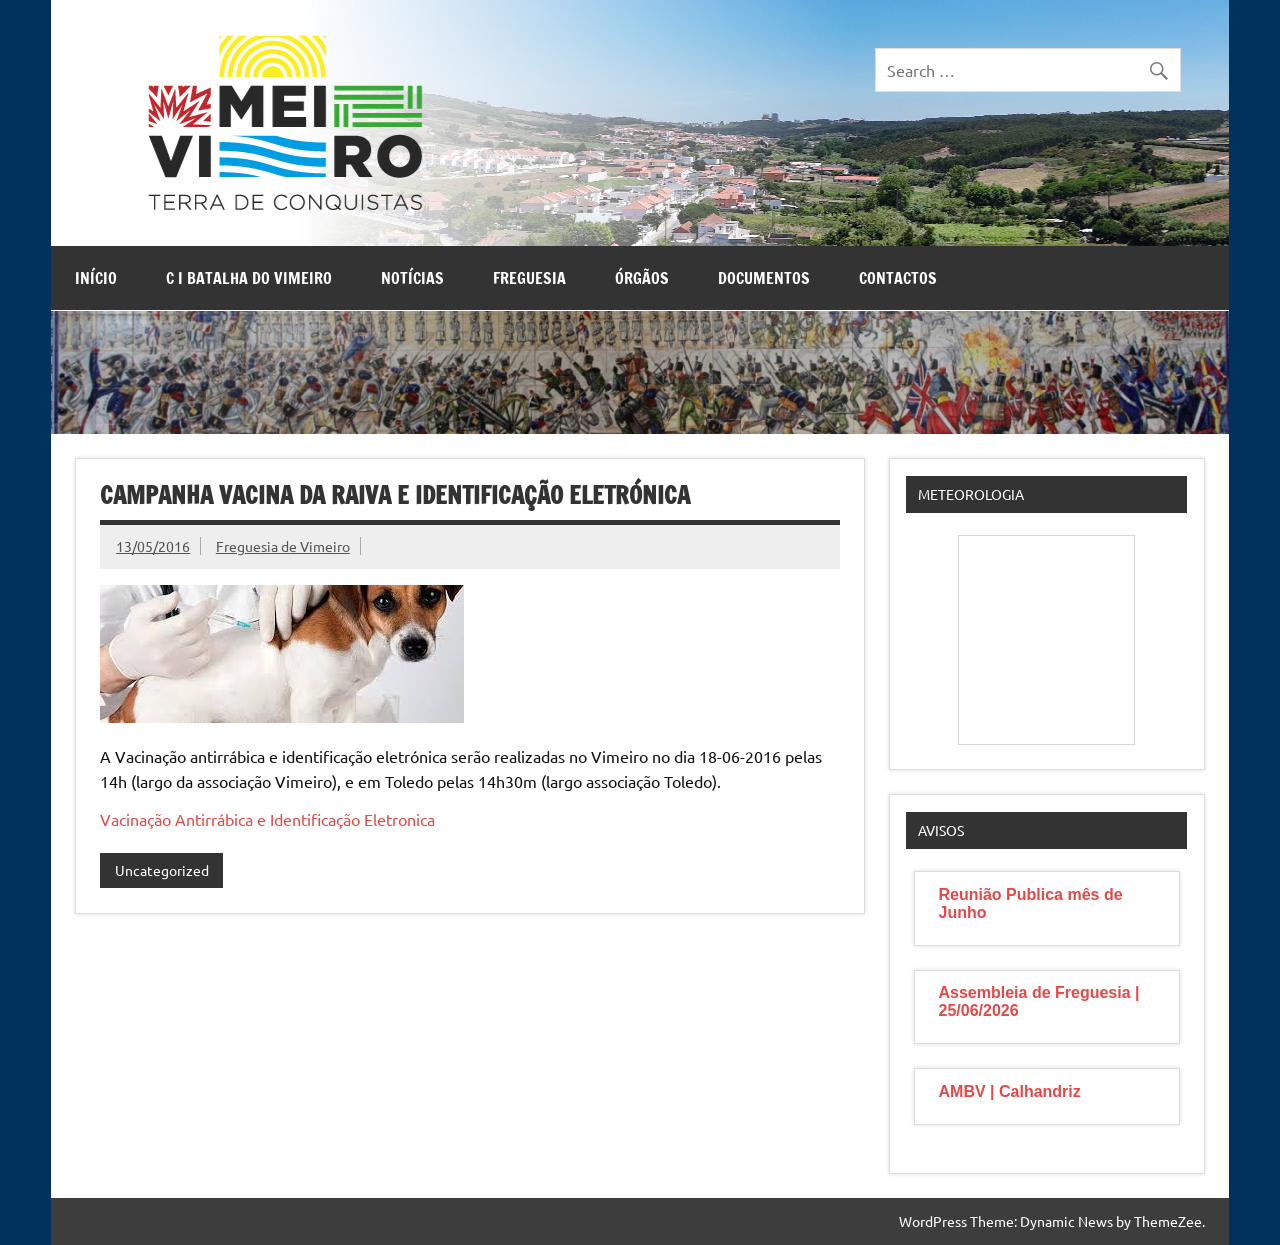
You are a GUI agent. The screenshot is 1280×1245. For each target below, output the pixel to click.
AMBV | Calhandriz (1010, 1091)
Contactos (898, 278)
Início (96, 278)
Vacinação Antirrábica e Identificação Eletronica (267, 819)
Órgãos (642, 278)
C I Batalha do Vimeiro (249, 278)
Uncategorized (162, 870)
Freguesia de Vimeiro (283, 546)
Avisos (941, 830)
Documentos (764, 278)
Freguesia (529, 278)
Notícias (412, 278)
